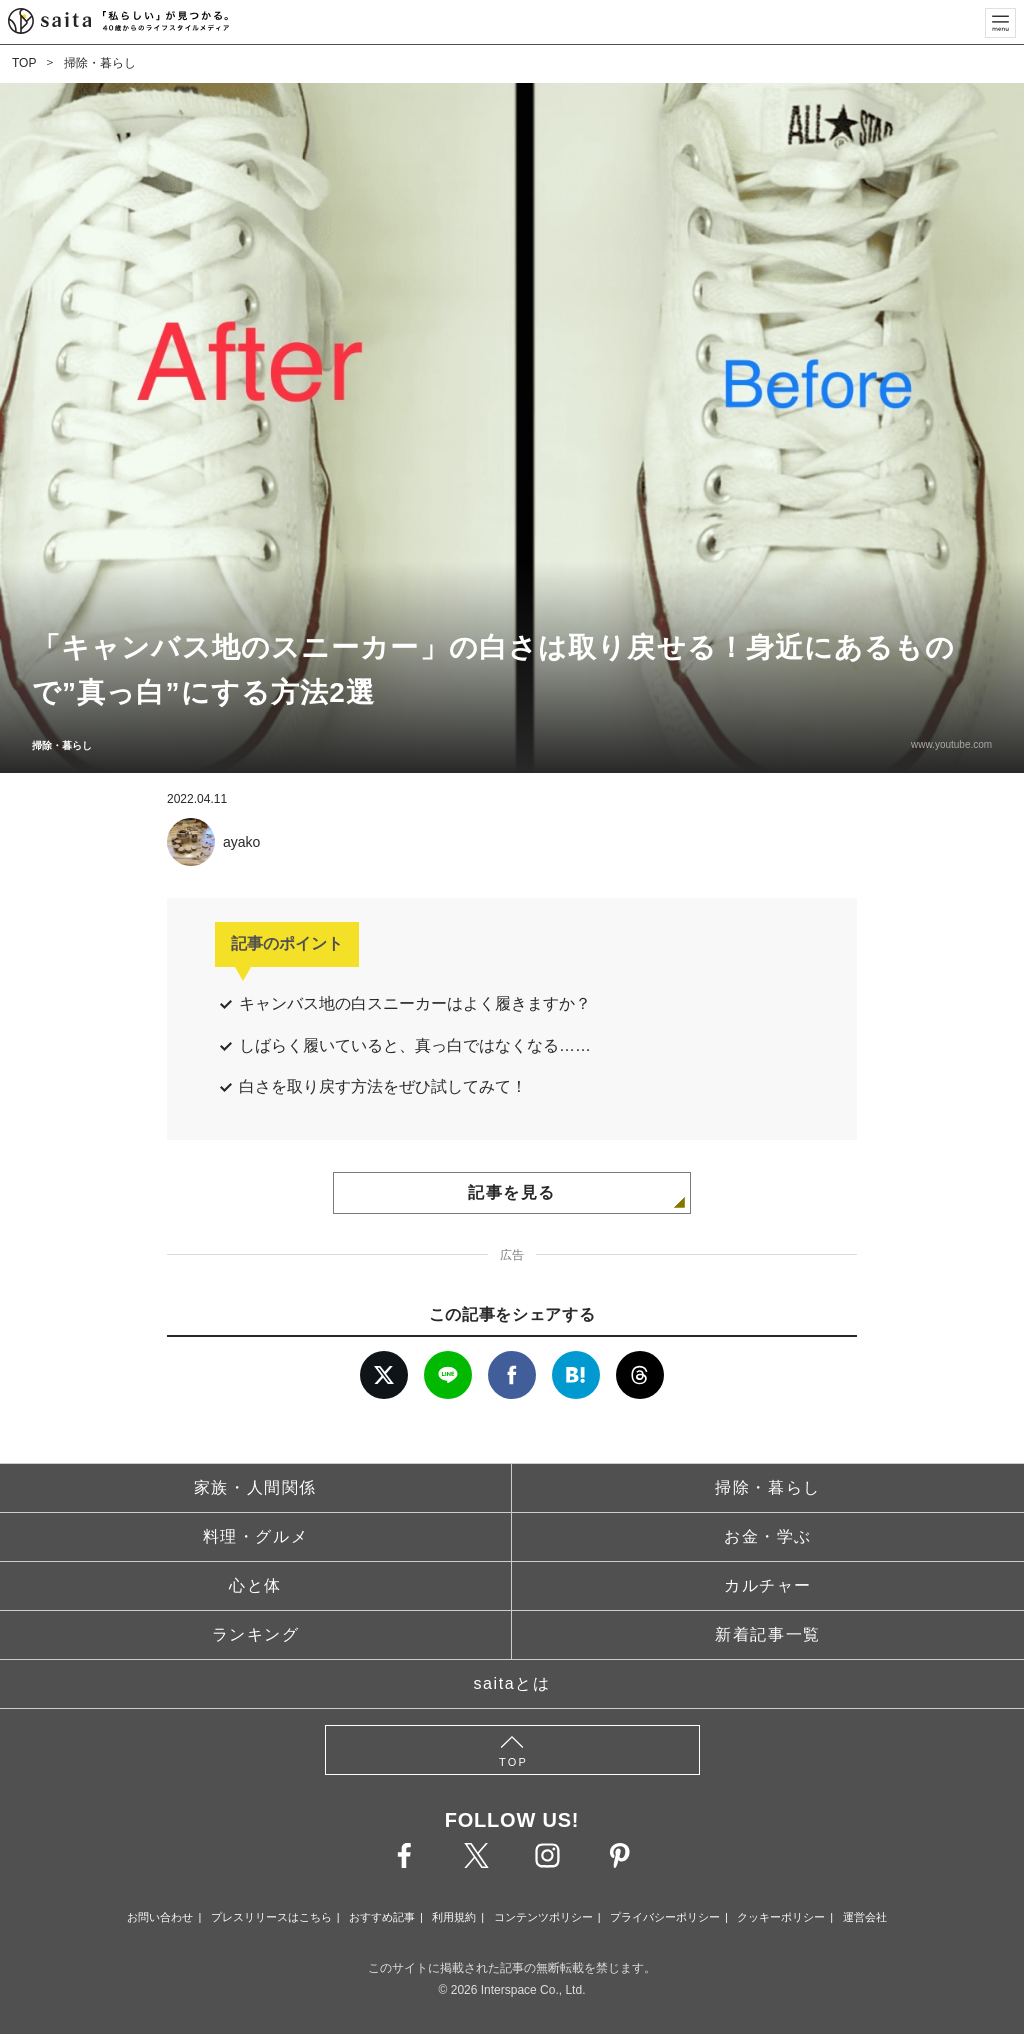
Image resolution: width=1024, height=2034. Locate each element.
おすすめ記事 (382, 1917)
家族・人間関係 (255, 1487)
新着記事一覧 (768, 1634)
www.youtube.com (951, 744)
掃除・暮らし (100, 63)
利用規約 (454, 1917)
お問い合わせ (160, 1917)
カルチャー (768, 1585)
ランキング (256, 1634)
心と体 (255, 1585)
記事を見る (512, 1192)
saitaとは (512, 1683)
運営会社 (865, 1917)
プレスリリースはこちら (271, 1917)
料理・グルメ (256, 1536)
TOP (24, 63)
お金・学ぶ (768, 1536)
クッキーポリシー (781, 1917)
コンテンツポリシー (543, 1917)
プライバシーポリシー (665, 1917)
